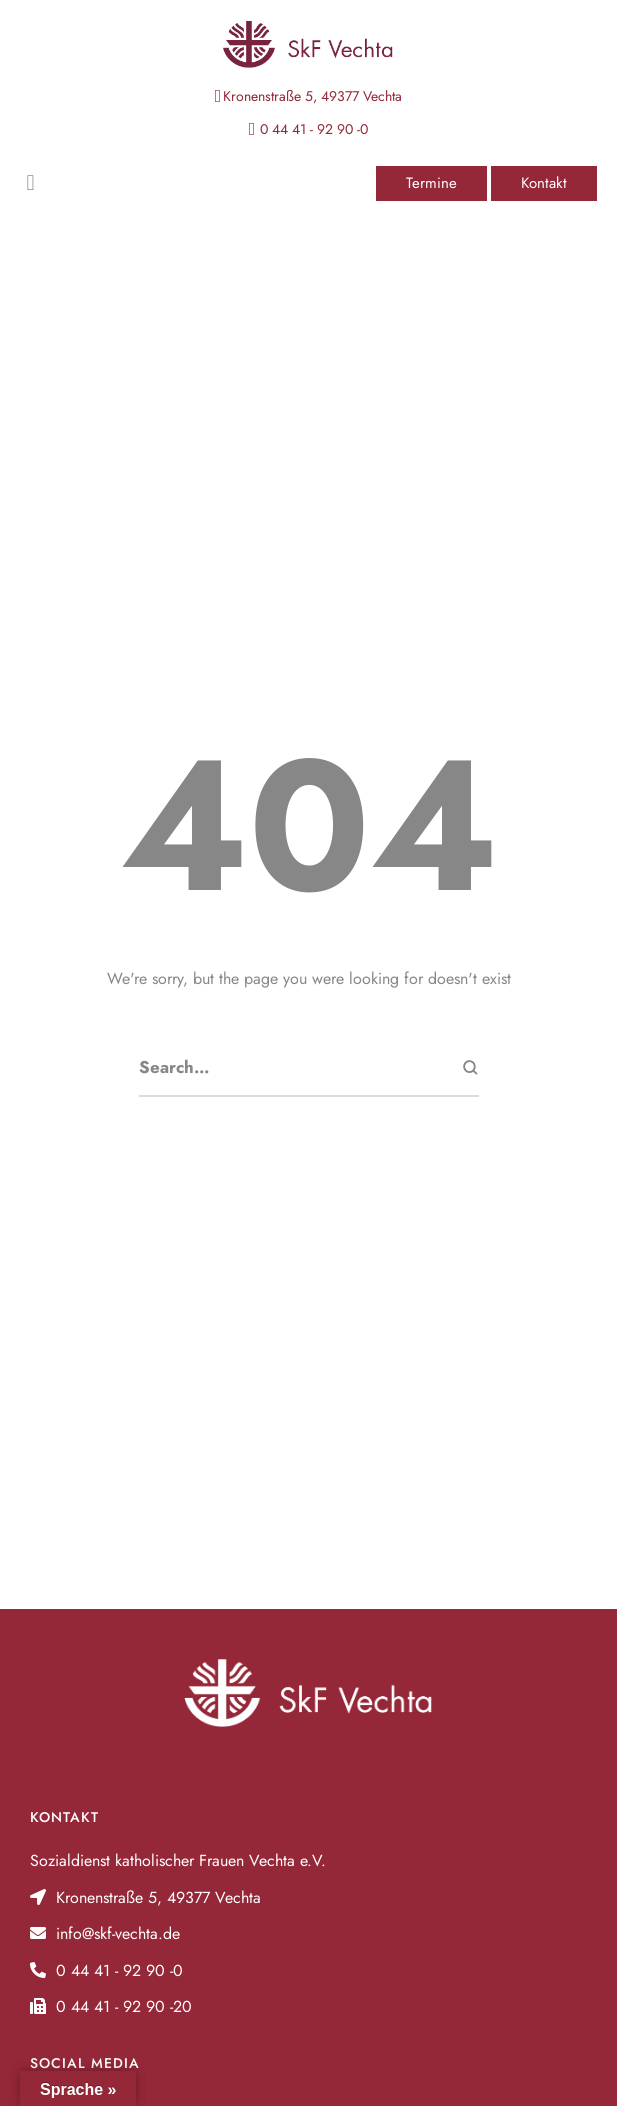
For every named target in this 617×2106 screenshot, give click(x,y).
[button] (431, 183)
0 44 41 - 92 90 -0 (314, 129)
